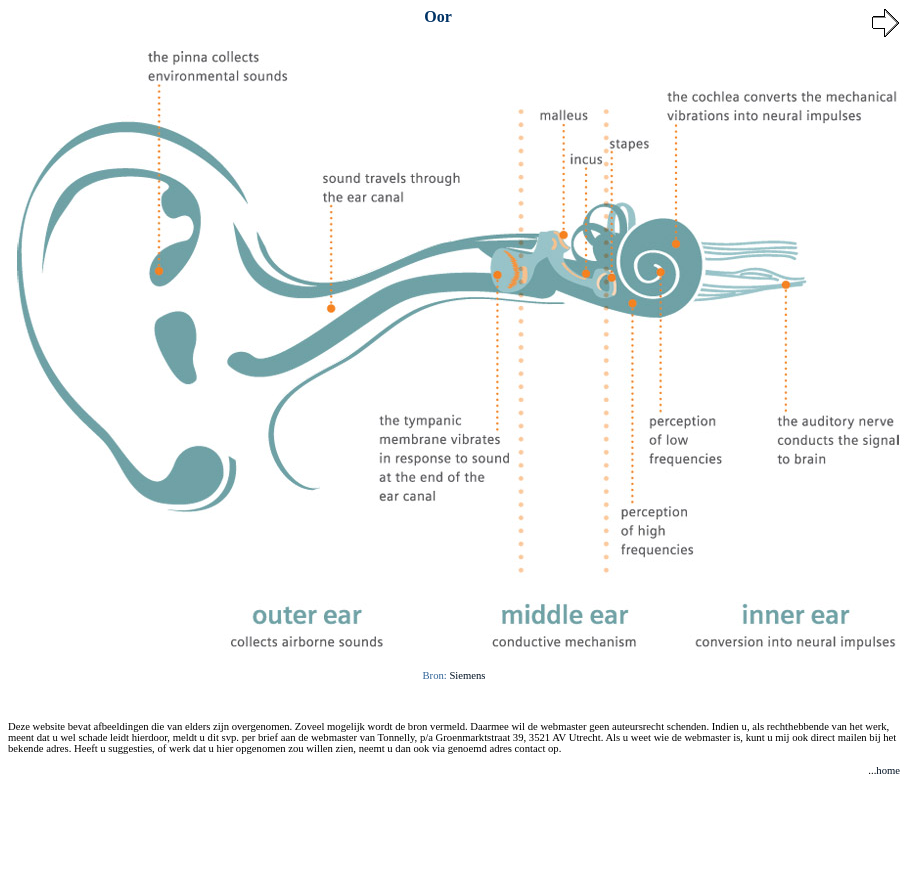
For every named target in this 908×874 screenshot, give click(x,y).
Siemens (467, 675)
